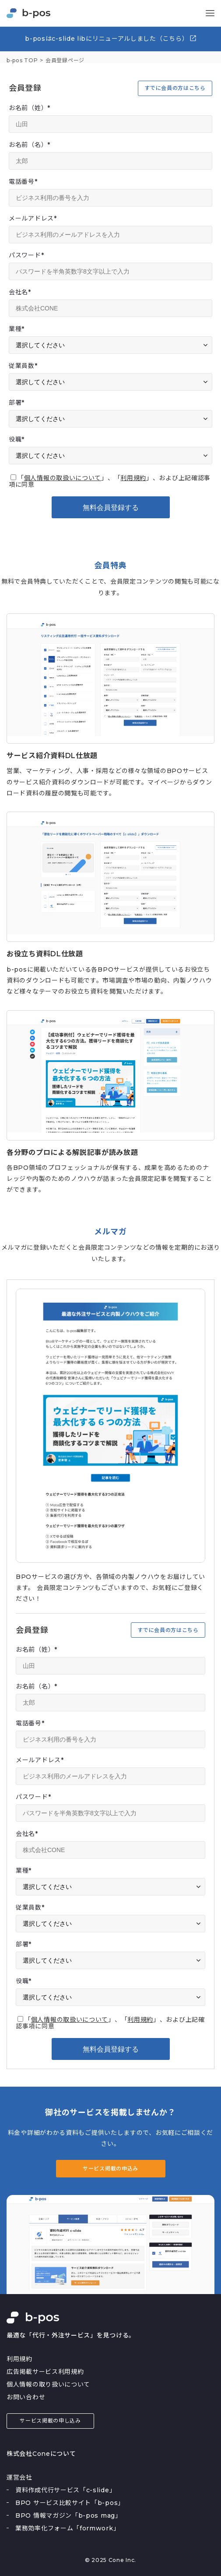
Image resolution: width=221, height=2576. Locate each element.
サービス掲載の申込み (110, 2168)
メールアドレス (33, 218)
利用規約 (133, 478)
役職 (17, 439)
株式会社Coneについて (41, 2454)
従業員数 (23, 366)
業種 (17, 329)
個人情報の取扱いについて (62, 478)
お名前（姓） (29, 108)
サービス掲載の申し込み (50, 2420)
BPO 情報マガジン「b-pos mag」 (68, 2515)
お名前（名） (29, 145)
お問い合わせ (26, 2397)
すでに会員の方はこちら (175, 88)
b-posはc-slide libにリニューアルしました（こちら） (111, 38)
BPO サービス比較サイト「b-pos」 (69, 2503)
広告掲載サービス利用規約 (45, 2372)
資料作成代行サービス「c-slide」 (65, 2490)
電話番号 (23, 181)
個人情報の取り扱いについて (48, 2384)
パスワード (26, 255)
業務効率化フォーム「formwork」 (67, 2528)
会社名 (20, 292)
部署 (17, 402)
